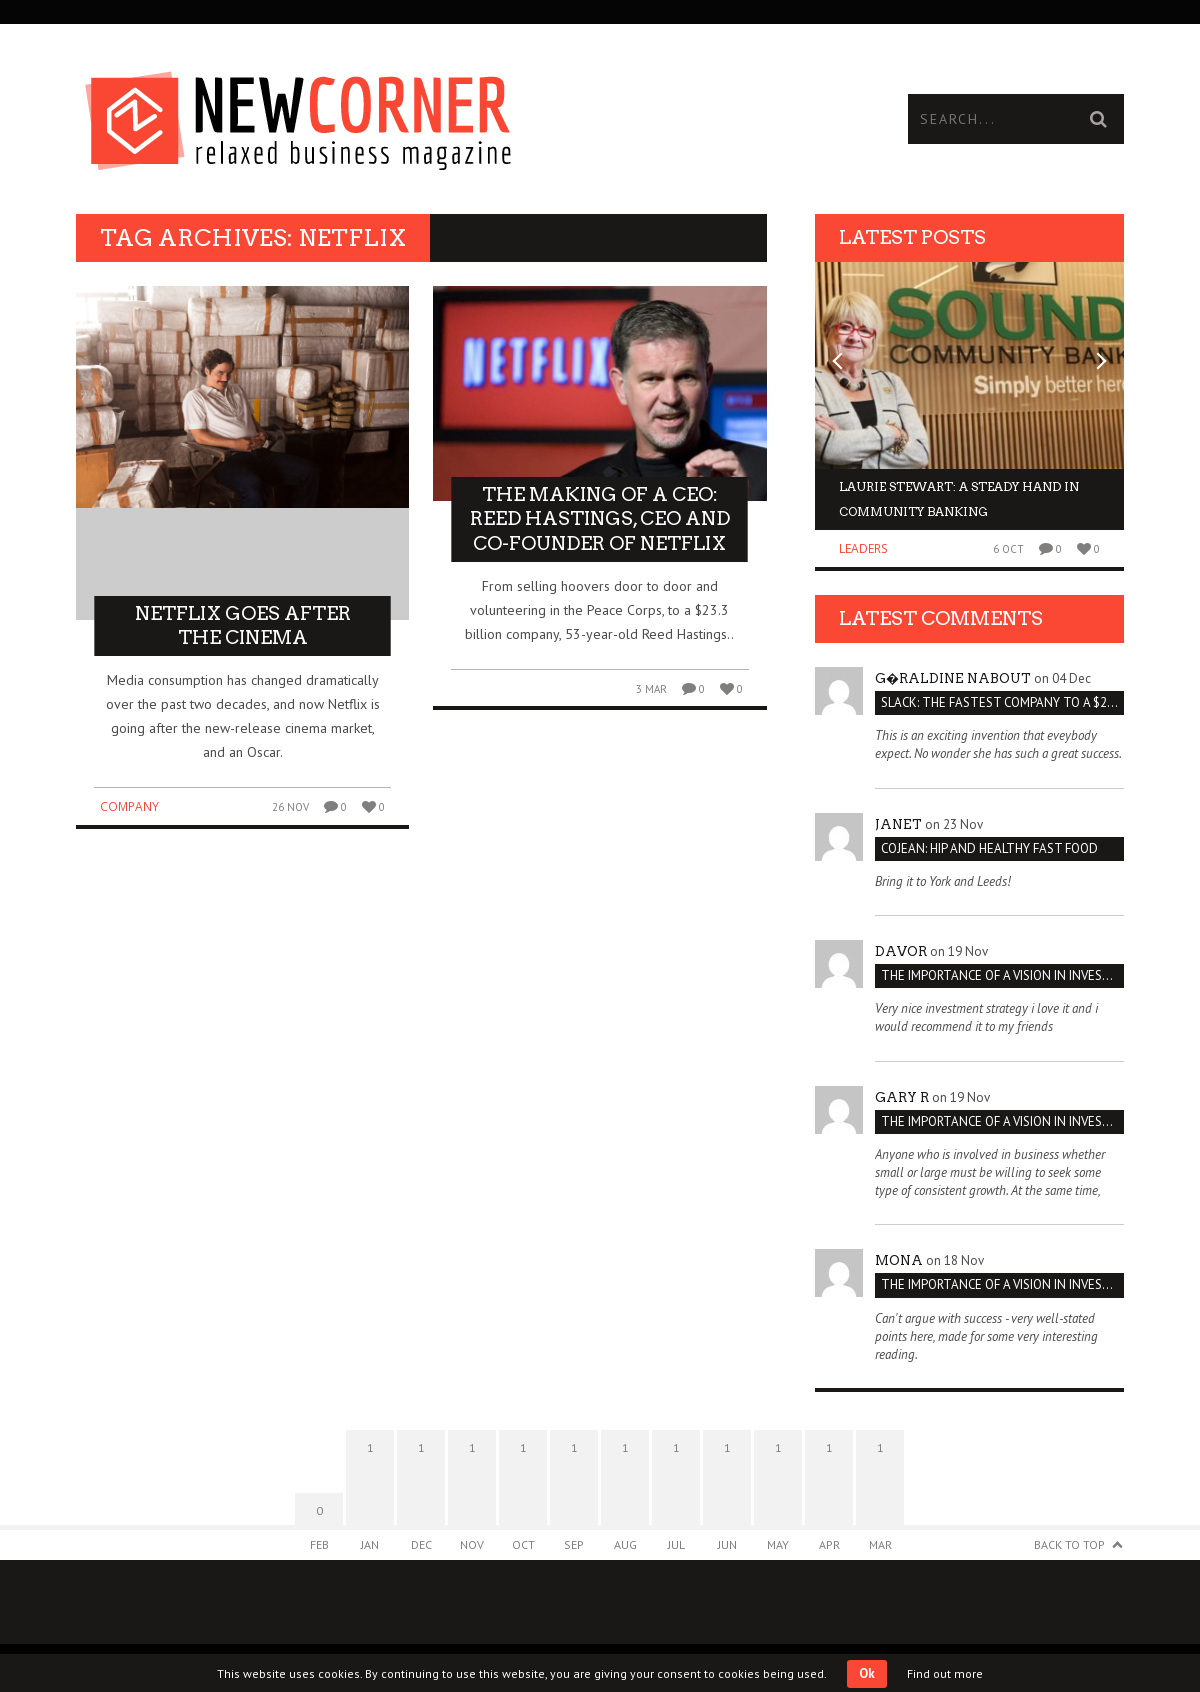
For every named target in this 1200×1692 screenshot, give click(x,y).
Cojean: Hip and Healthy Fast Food (989, 848)
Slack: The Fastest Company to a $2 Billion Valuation (1002, 702)
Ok (867, 1673)
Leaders (863, 548)
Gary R (902, 1097)
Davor (901, 951)
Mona (899, 1260)
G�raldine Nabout (953, 678)
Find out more (945, 1673)
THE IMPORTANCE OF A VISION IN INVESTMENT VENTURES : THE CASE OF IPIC (1002, 975)
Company (129, 806)
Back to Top (1069, 1544)
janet (898, 824)
